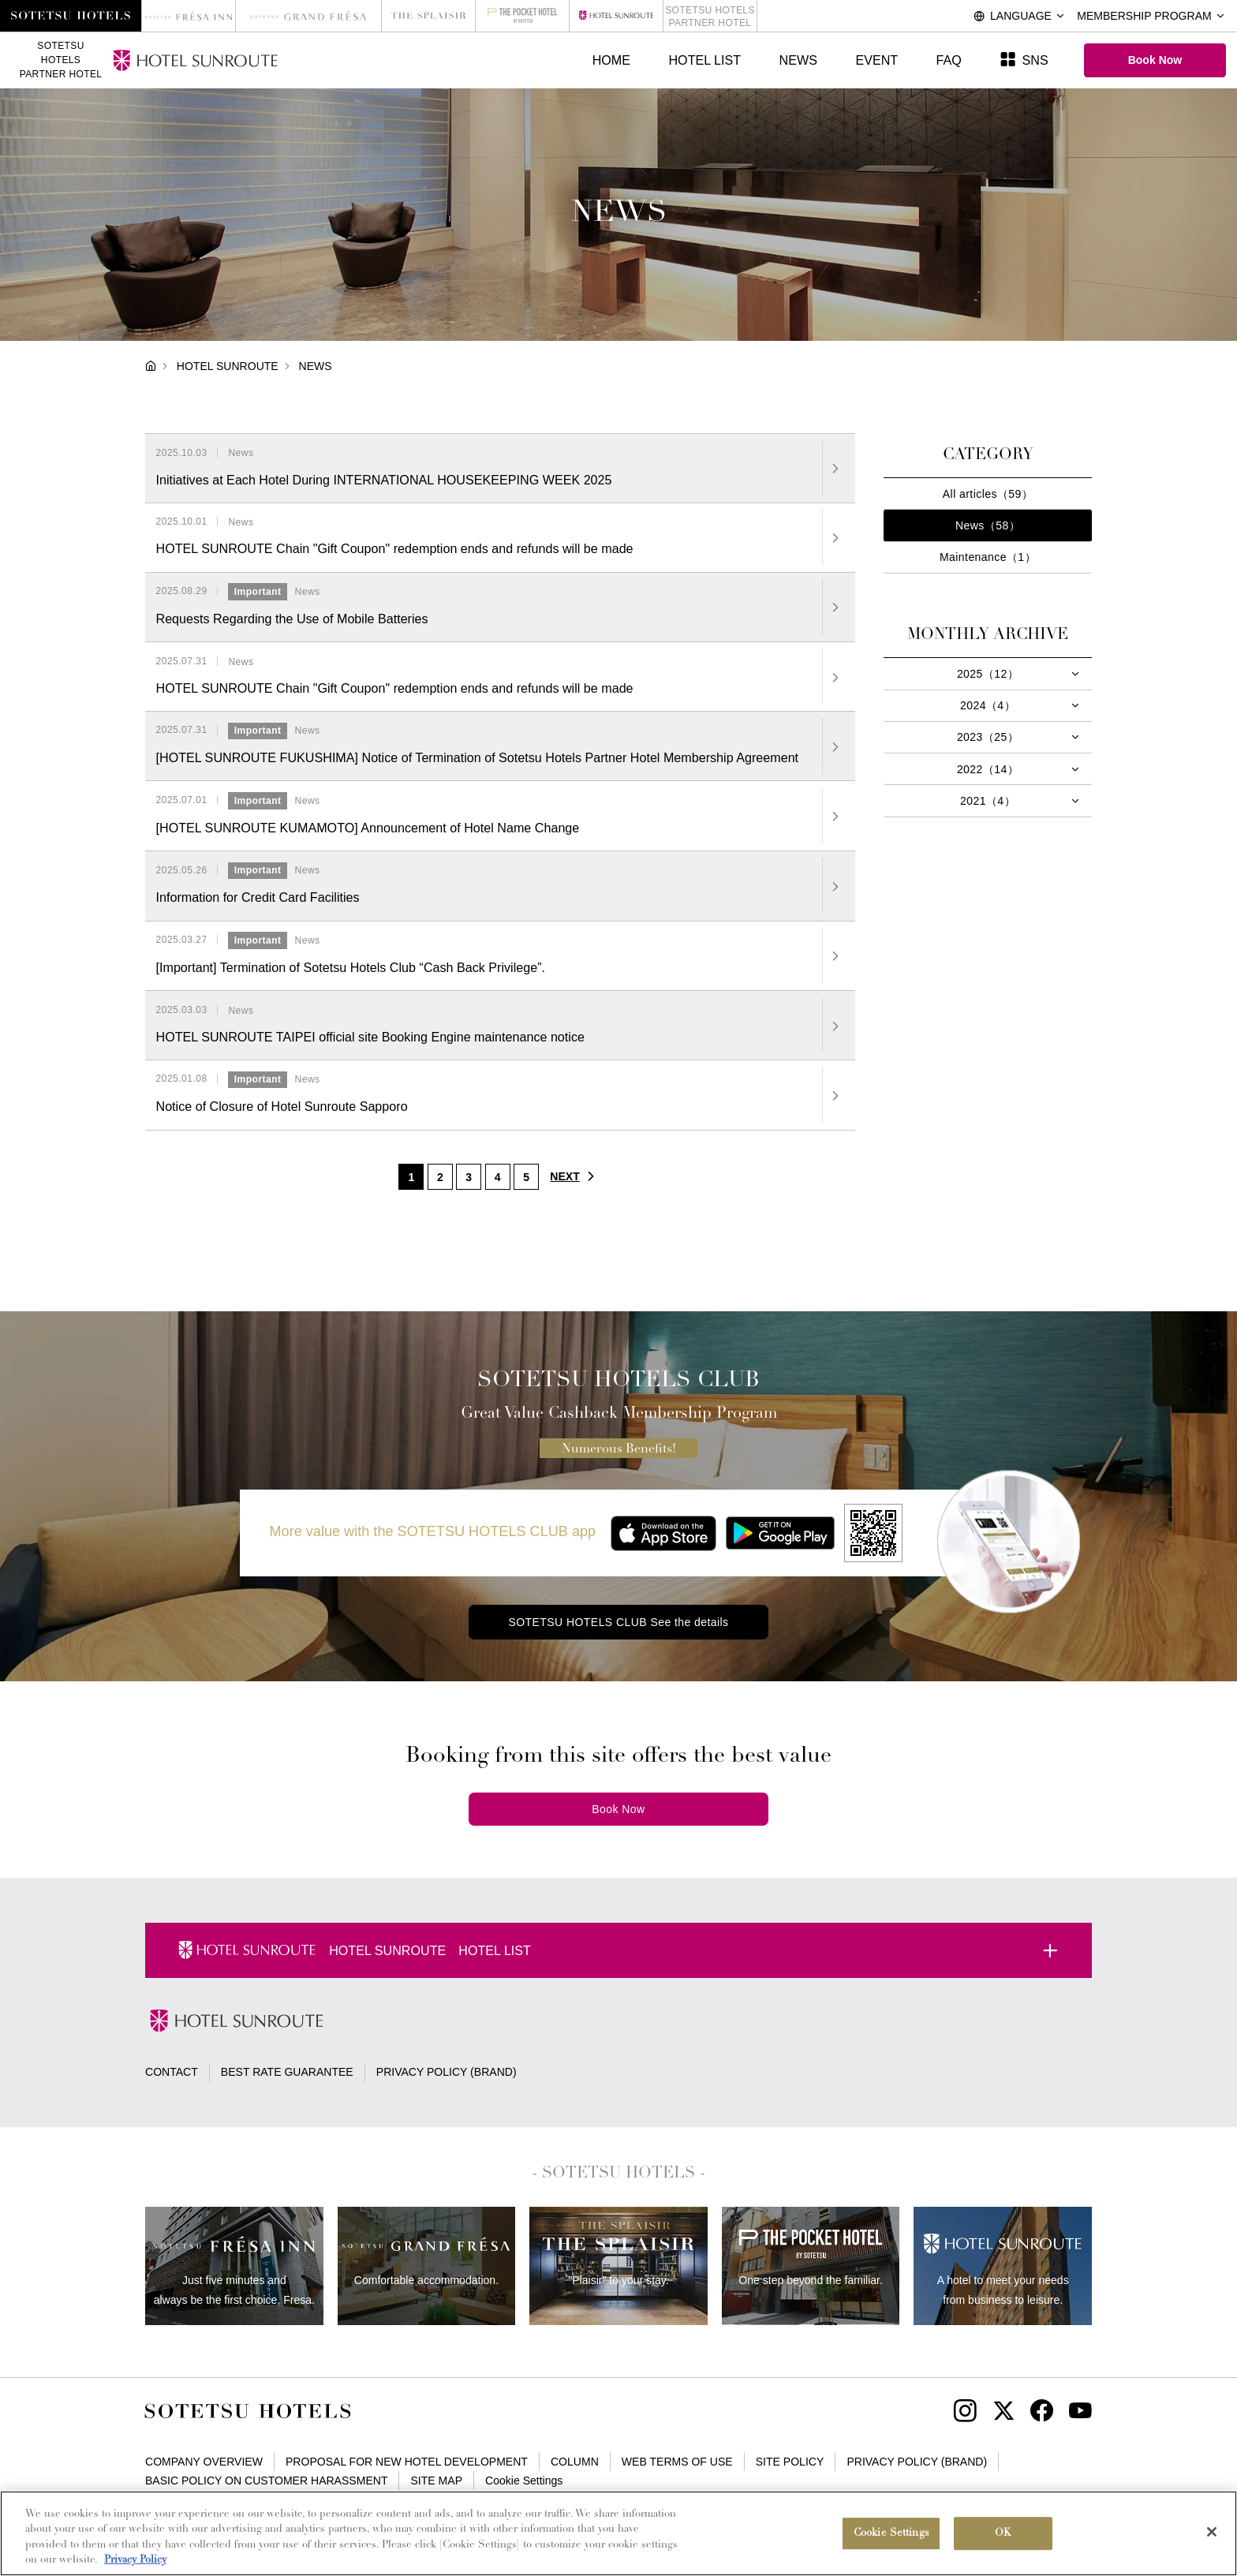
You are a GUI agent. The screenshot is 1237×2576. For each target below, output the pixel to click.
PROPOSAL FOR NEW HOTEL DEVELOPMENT (407, 2461)
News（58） (987, 525)
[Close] (1211, 2535)
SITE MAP (437, 2480)
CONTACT (171, 2071)
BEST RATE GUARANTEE (287, 2071)
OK (1003, 2537)
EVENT (876, 60)
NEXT (575, 1176)
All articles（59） (988, 494)
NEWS (798, 60)
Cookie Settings (523, 2480)
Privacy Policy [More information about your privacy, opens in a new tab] (135, 2564)
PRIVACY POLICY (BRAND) (446, 2071)
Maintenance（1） (988, 557)
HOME (611, 60)
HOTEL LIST (704, 60)
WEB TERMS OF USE (677, 2461)
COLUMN (575, 2461)
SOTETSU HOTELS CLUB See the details (618, 1622)
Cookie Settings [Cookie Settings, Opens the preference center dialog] (891, 2537)
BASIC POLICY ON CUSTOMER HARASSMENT (266, 2480)
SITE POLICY (790, 2461)
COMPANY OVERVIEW (204, 2461)
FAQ (949, 60)
